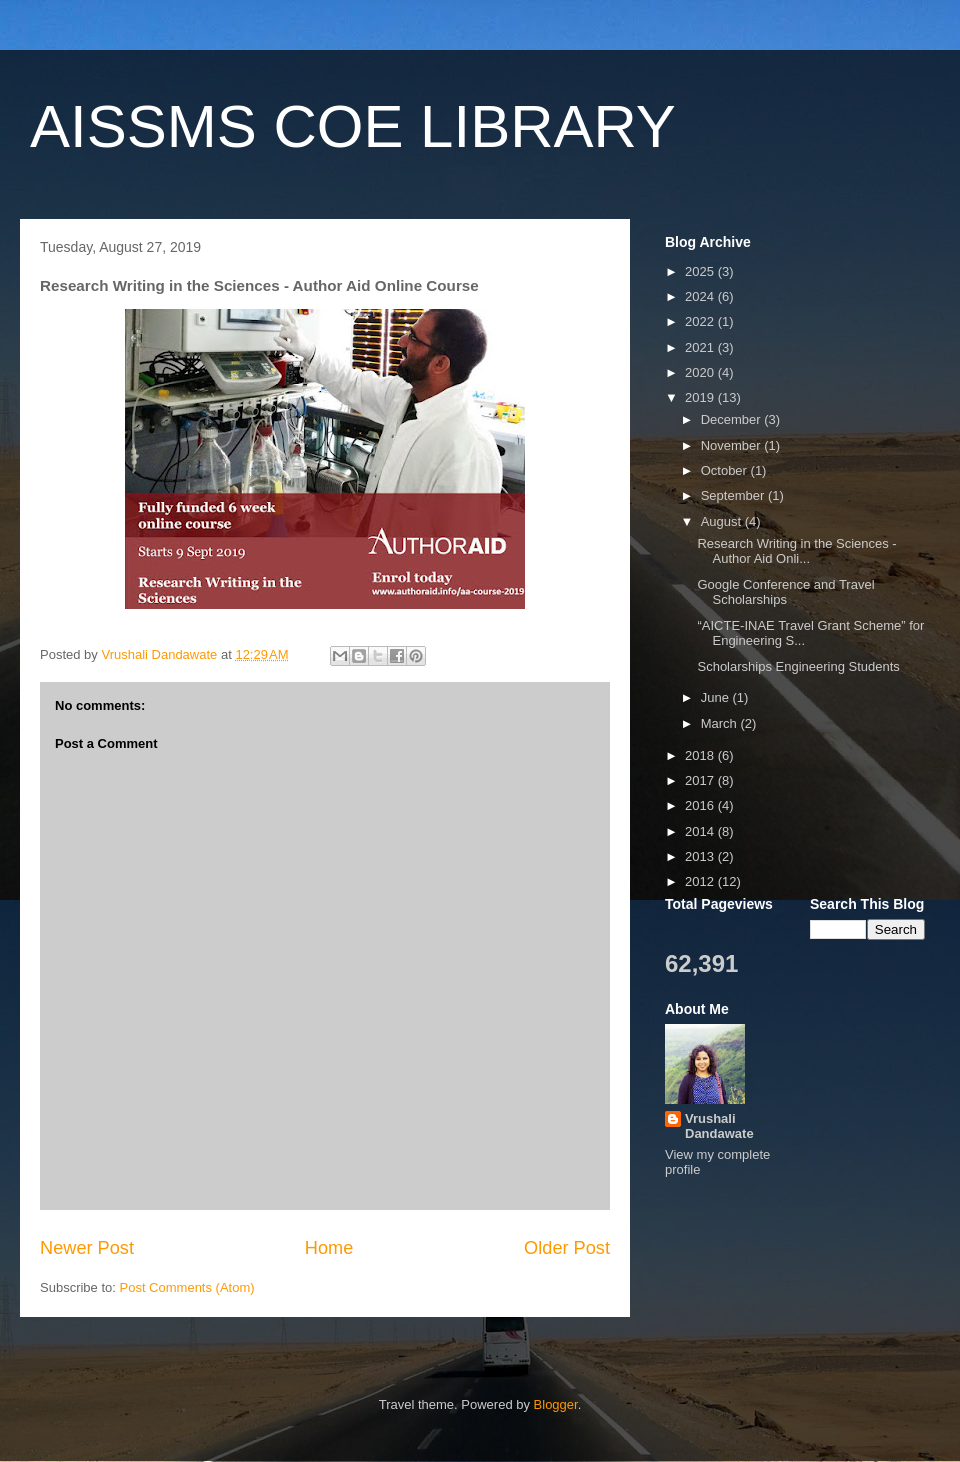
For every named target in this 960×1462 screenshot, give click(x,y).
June (717, 697)
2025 (701, 271)
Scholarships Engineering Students (798, 666)
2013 (701, 856)
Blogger (556, 1404)
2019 (701, 397)
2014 (701, 831)
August (723, 521)
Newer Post (87, 1248)
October (726, 470)
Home (329, 1248)
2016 (701, 805)
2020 (701, 372)
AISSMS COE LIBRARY (353, 126)
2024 (701, 296)
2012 (701, 881)
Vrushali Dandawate (719, 1126)
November (733, 445)
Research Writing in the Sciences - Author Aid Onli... (796, 551)
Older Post (567, 1248)
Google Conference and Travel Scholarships (785, 592)
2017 (701, 780)
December (733, 419)
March (721, 723)
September (734, 495)
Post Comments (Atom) (187, 1287)
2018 (701, 755)
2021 (701, 347)
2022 (701, 321)
